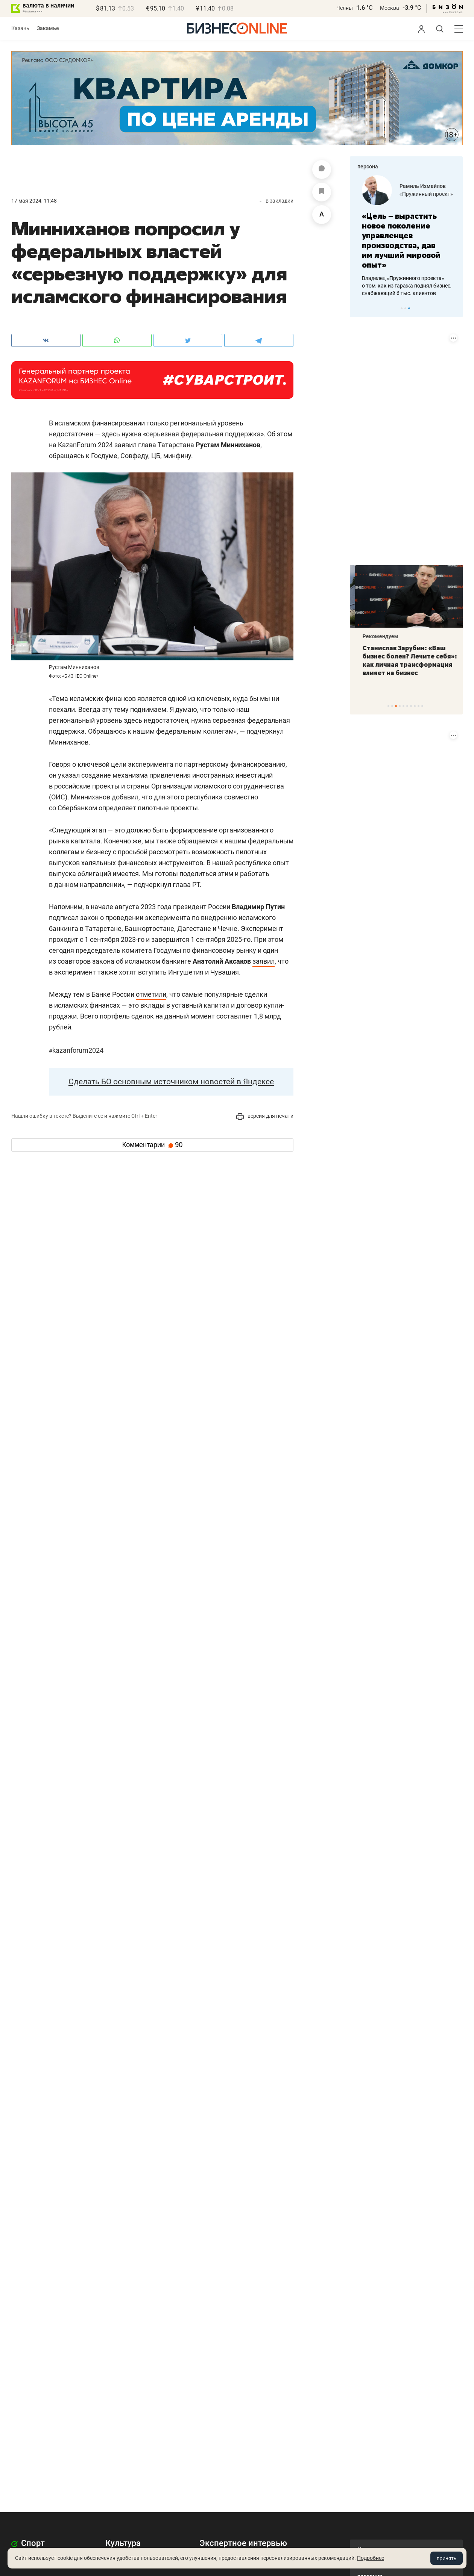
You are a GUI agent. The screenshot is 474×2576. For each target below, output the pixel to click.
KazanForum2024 (76, 1050)
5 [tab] (403, 706)
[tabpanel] (406, 226)
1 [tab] (402, 308)
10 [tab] (422, 706)
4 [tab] (400, 706)
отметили (151, 994)
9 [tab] (418, 706)
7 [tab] (411, 706)
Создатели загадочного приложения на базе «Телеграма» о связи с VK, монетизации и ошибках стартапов (402, 266)
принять (446, 2558)
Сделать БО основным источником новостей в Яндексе (171, 1081)
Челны (344, 8)
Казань (20, 28)
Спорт (28, 2543)
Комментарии (152, 1145)
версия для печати (264, 1116)
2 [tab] (405, 308)
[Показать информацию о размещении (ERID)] (453, 338)
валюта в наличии (48, 5)
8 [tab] (415, 706)
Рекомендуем (375, 636)
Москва (389, 8)
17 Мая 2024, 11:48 (34, 201)
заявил (263, 961)
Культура (123, 2543)
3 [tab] (409, 308)
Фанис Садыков (415, 183)
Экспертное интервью (243, 2543)
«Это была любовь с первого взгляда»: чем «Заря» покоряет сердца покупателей (403, 660)
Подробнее (370, 2558)
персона (367, 166)
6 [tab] (407, 706)
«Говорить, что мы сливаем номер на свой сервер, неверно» (394, 230)
